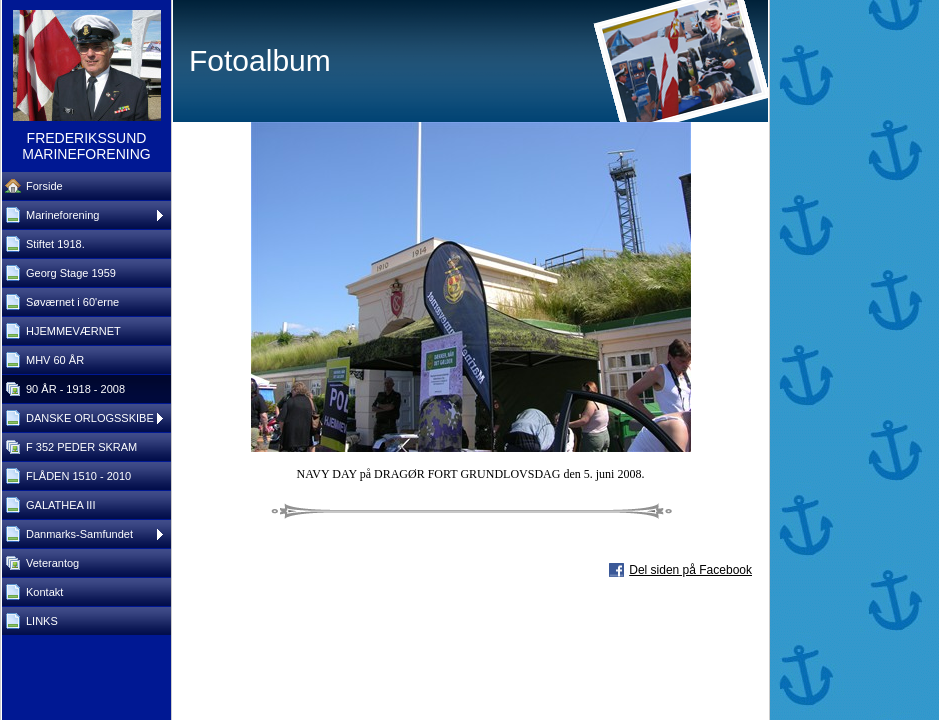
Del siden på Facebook (690, 570)
